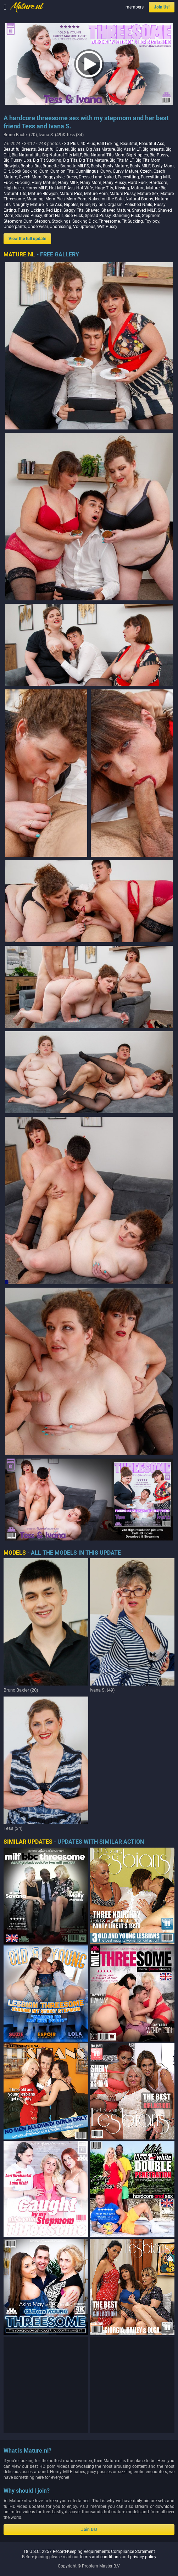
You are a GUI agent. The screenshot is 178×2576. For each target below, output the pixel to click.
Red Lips (54, 210)
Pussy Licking (31, 210)
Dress (71, 176)
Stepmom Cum (18, 221)
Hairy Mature (44, 182)
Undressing (60, 226)
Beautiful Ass (151, 143)
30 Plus (71, 143)
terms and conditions (100, 2556)
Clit (7, 171)
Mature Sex (147, 193)
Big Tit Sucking (47, 160)
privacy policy (143, 2556)
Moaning (35, 198)
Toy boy (152, 221)
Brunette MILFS (74, 165)
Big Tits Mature (93, 160)
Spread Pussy (98, 215)
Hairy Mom (90, 182)
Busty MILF (140, 165)
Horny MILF (36, 187)
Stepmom (151, 215)
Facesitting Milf (155, 176)
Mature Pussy (122, 193)
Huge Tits (104, 187)
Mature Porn (96, 193)
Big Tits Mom (148, 160)
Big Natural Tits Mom (104, 154)
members (135, 7)
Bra (37, 165)
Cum (44, 171)
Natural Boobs (139, 198)
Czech (146, 171)
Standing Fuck (126, 215)
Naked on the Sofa (106, 198)
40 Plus (87, 143)
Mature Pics (71, 193)
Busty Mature (115, 165)
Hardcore (158, 182)
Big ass (77, 149)
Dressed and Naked (97, 176)
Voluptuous (84, 226)
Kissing (122, 187)
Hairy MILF (68, 182)
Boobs (27, 165)
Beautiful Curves (53, 149)
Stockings (61, 221)
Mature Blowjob (43, 193)
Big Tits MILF (122, 160)
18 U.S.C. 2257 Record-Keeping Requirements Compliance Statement (89, 2551)
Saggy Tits (73, 210)
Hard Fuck (138, 182)
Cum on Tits (62, 171)
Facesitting (128, 176)
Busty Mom (163, 165)
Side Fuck (74, 215)
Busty (96, 165)
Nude (85, 204)
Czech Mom (30, 176)
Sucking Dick (84, 221)
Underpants (15, 226)
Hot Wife (84, 187)
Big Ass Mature (100, 149)
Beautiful (128, 143)
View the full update (27, 238)
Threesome (109, 221)
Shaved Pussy (28, 215)
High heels (14, 187)
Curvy (105, 171)
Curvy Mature (125, 171)
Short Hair (53, 215)
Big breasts (153, 149)
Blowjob (11, 165)
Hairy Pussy (114, 182)
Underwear (38, 226)
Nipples (71, 204)
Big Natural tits (26, 154)
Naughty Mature (28, 204)
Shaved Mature (115, 210)
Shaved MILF (144, 210)
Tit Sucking (132, 221)
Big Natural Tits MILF (62, 154)
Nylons (99, 204)
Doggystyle (54, 176)
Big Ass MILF (129, 149)
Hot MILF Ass (61, 187)
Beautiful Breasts (20, 149)
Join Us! (161, 7)
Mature (137, 187)
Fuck (8, 182)
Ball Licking (107, 143)
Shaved (92, 210)
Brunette (51, 165)
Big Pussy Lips (17, 160)
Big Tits (70, 160)
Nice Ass (53, 204)
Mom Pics (55, 198)
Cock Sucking (25, 171)
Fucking (22, 182)
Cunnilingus (87, 171)
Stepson (42, 221)
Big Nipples (137, 154)
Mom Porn (76, 198)
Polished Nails (138, 204)
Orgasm (115, 204)
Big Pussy (159, 154)
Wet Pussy (107, 226)
